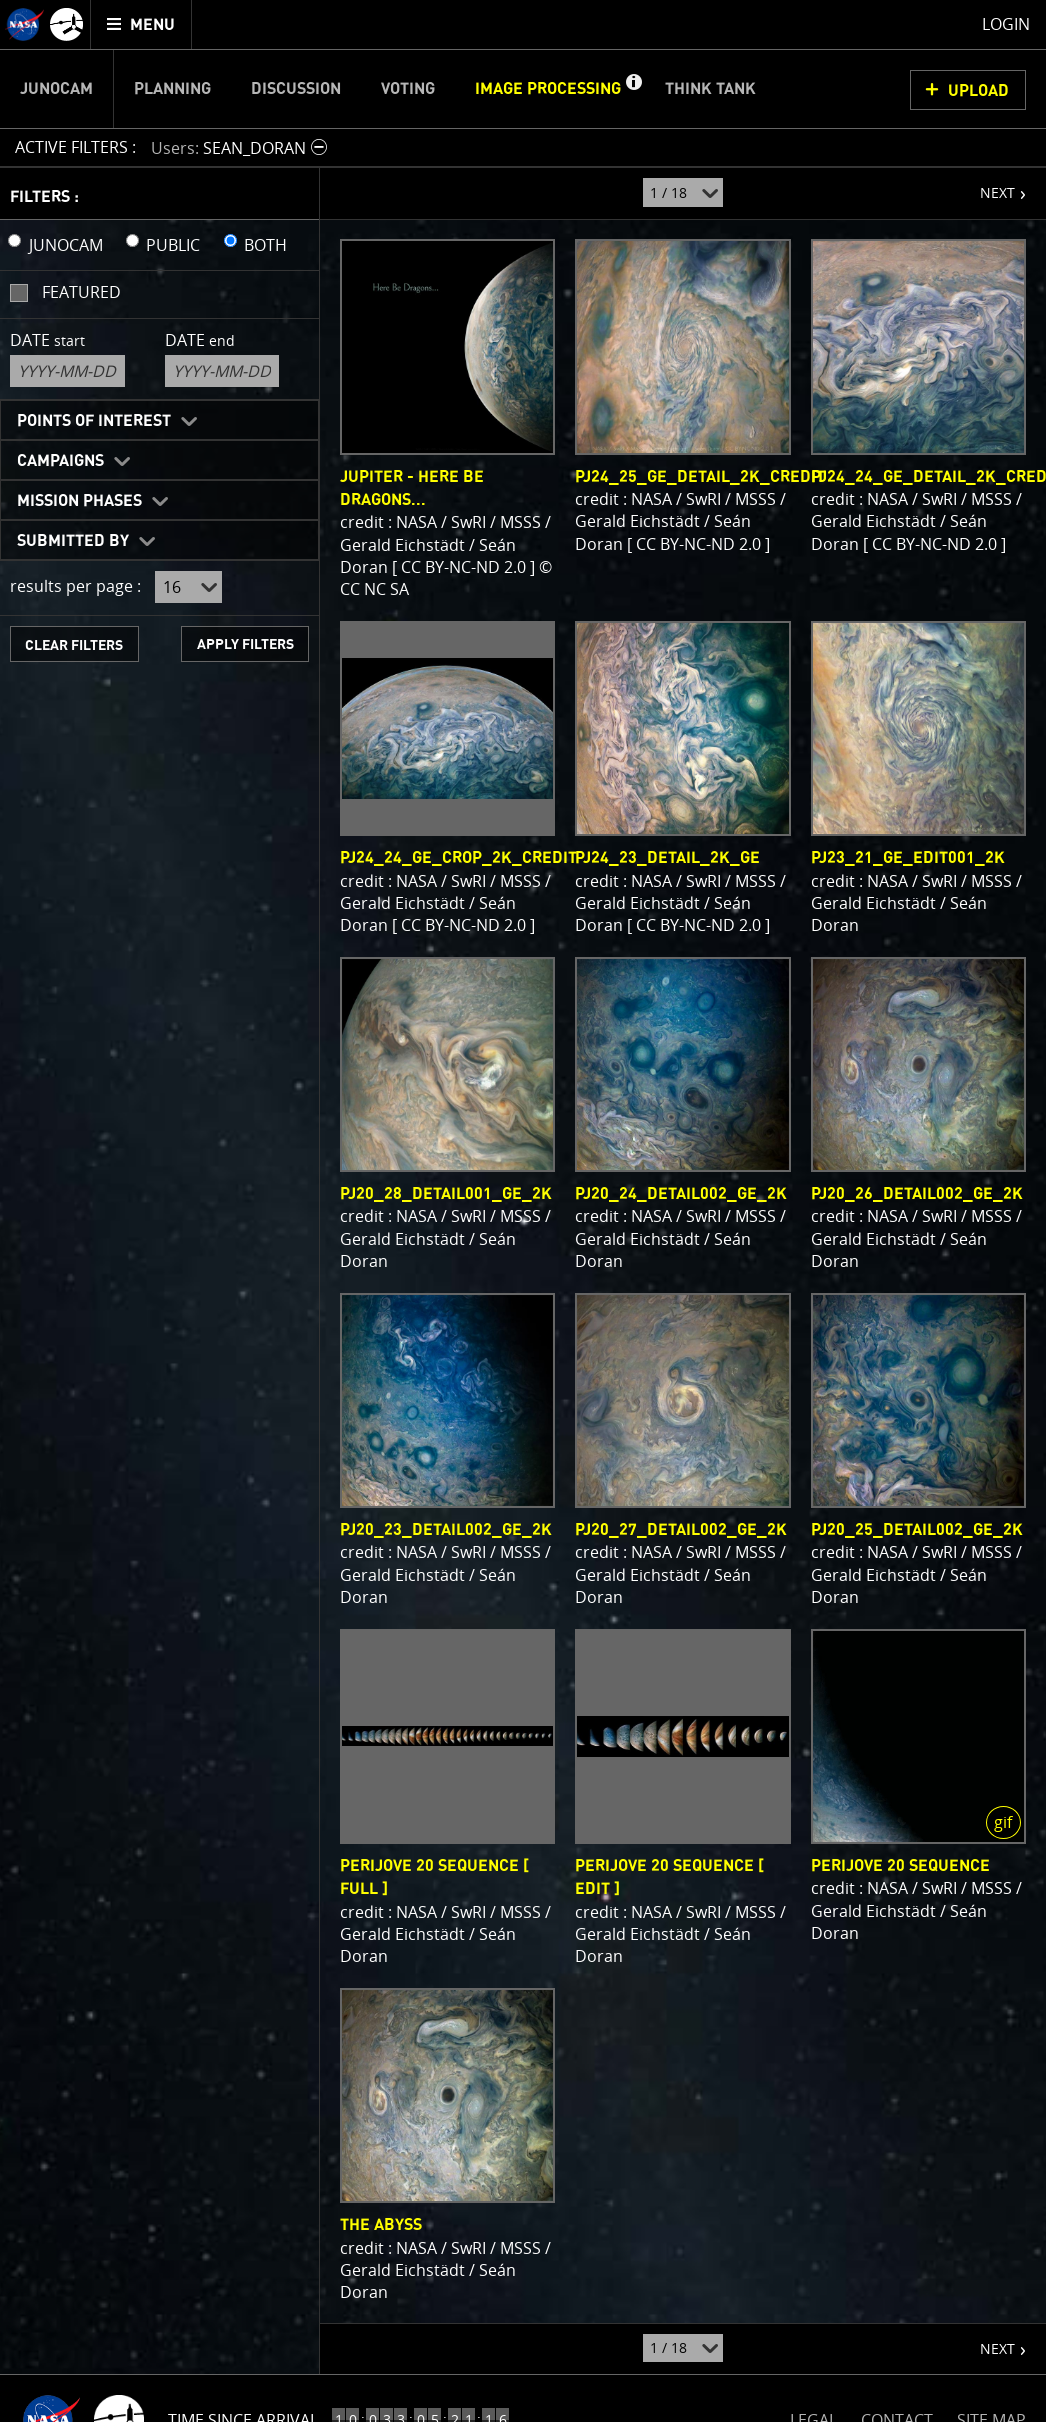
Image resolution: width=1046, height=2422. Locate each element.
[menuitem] (141, 24)
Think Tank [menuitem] (710, 89)
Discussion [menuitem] (296, 89)
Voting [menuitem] (408, 89)
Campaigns (60, 461)
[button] (633, 89)
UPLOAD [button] (978, 91)
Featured (81, 292)
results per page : (75, 586)
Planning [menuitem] (172, 89)
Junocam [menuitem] (56, 89)
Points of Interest (94, 421)
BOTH (265, 245)
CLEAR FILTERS (74, 645)
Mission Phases (79, 501)
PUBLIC (173, 245)
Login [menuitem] (1006, 24)
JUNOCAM (66, 245)
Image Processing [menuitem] (548, 89)
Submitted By (73, 541)
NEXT (987, 185)
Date (47, 340)
